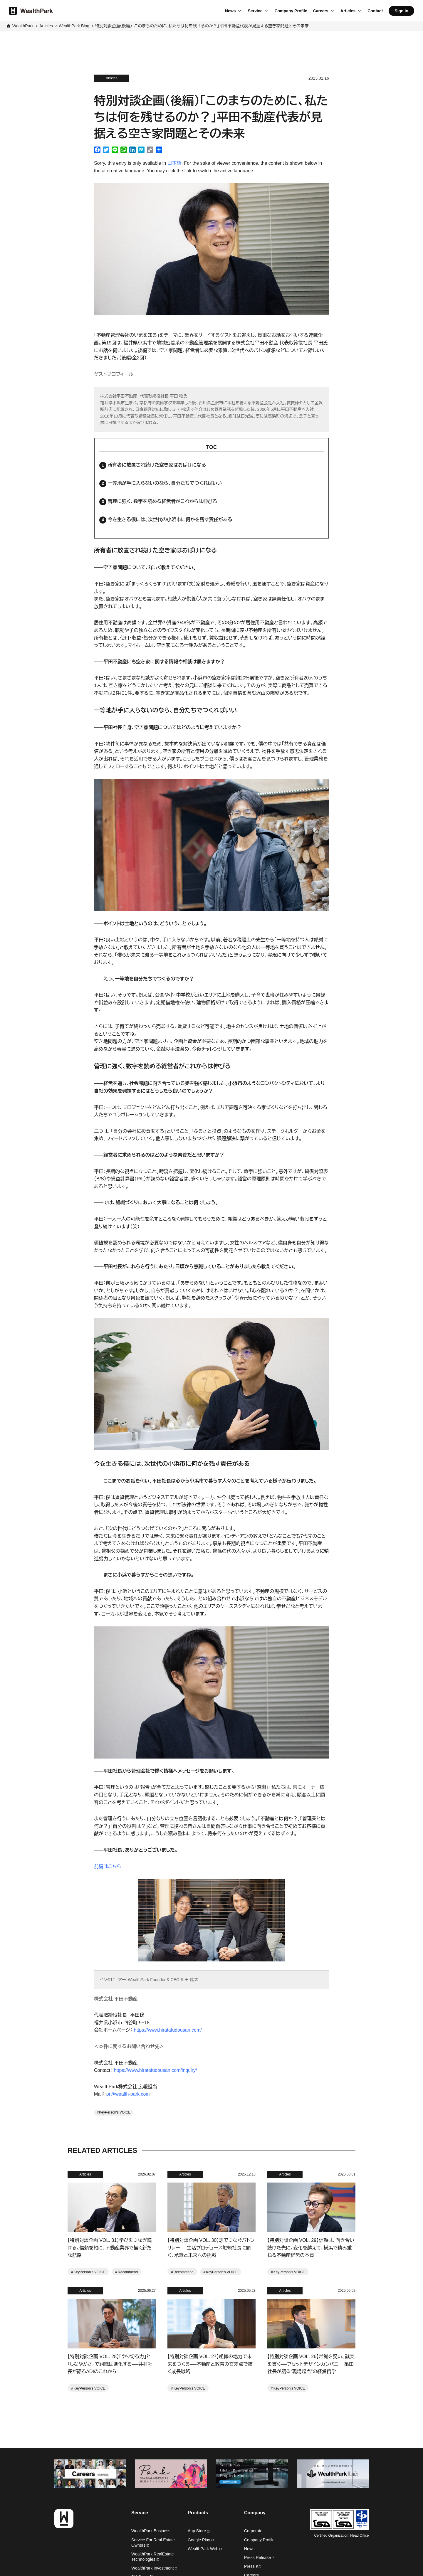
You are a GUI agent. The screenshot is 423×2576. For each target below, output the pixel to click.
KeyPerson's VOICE (115, 2112)
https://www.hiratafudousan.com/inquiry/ (155, 2070)
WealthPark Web (205, 2548)
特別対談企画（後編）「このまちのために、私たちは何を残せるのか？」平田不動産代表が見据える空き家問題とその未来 (202, 26)
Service (255, 11)
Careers (320, 11)
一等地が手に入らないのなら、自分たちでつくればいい (165, 483)
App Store (198, 2530)
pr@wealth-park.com (128, 2094)
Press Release (259, 2557)
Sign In (401, 11)
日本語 (174, 163)
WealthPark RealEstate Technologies (152, 2557)
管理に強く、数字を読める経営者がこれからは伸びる (162, 501)
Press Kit (252, 2566)
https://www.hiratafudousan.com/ (168, 2030)
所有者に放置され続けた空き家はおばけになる (157, 464)
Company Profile (290, 11)
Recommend (128, 2272)
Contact (375, 11)
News (230, 11)
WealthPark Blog (74, 26)
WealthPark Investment (154, 2568)
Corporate (253, 2530)
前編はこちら (107, 1866)
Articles (347, 11)
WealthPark (22, 26)
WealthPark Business (150, 2530)
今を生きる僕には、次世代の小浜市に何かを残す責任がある (170, 519)
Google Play (201, 2540)
